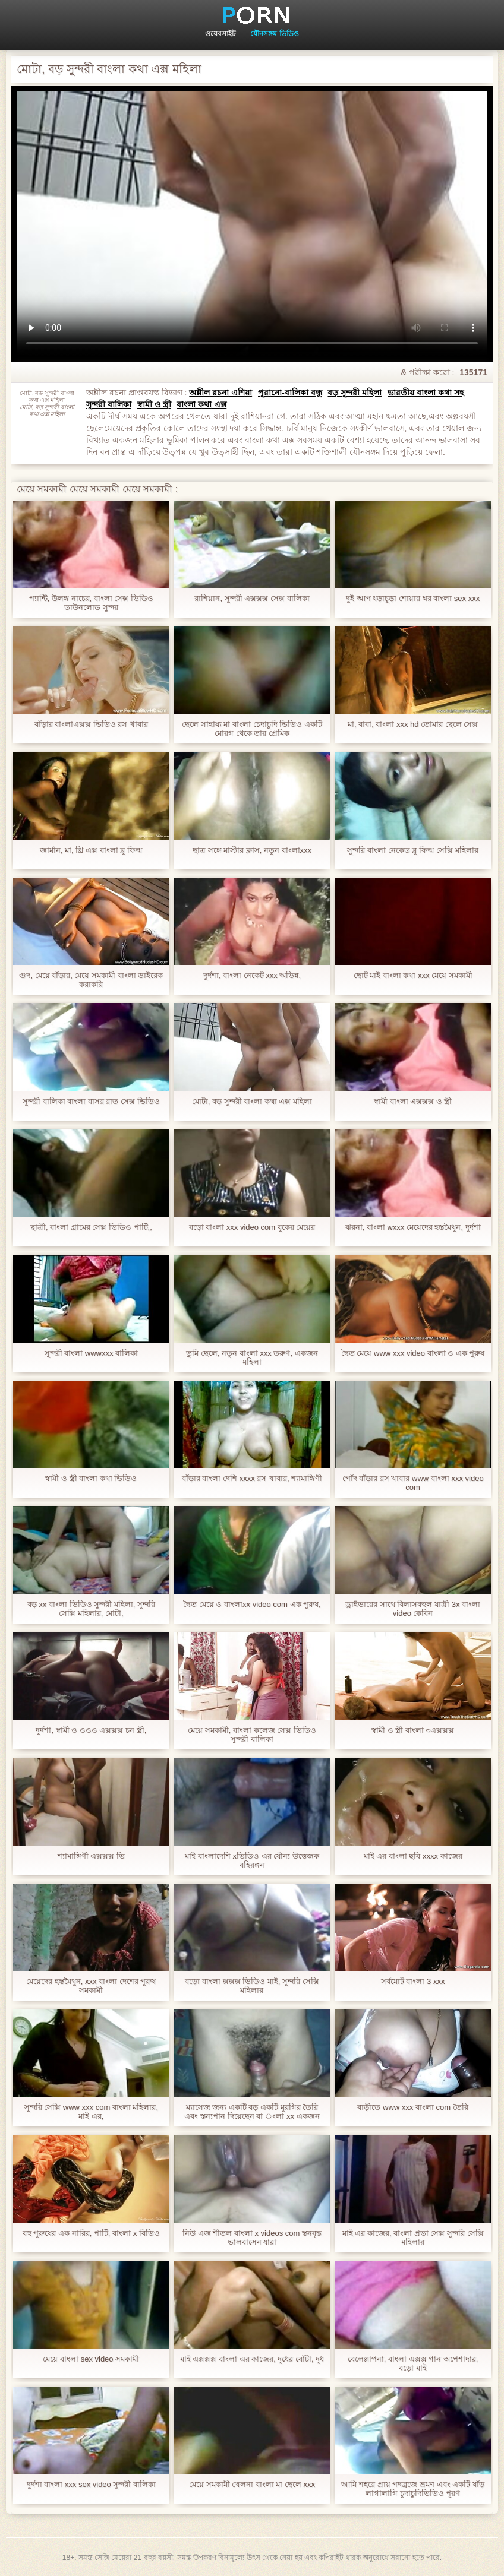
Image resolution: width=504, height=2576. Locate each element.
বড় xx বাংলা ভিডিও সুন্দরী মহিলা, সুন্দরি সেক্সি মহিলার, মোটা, (91, 1609)
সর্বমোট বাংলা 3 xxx (413, 1981)
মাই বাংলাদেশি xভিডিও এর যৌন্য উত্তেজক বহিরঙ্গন (252, 1860)
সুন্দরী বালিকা (108, 404)
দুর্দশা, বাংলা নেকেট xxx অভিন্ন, (252, 975)
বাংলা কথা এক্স (201, 404)
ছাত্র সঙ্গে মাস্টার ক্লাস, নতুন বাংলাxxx (252, 850)
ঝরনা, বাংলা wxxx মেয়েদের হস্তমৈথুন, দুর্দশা (413, 1227)
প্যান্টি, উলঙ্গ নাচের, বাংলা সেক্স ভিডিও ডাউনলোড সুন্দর (91, 603)
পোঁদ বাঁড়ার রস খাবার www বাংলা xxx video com (413, 1483)
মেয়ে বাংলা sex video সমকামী (91, 2359)
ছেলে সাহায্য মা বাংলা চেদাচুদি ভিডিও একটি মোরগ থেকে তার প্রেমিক (252, 729)
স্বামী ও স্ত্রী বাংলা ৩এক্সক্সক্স (412, 1730)
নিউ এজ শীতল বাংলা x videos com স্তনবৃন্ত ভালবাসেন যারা (252, 2237)
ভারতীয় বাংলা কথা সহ (426, 392)
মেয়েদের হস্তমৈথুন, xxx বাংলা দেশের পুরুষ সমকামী (91, 1986)
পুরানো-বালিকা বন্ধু (290, 392)
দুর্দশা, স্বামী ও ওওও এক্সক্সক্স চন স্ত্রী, (91, 1730)
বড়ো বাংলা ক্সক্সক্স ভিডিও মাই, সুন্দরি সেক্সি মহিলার (252, 1986)
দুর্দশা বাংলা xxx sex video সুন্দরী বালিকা (91, 2484)
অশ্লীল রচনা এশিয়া (220, 392)
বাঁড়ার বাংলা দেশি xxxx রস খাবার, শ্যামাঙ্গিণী (252, 1478)
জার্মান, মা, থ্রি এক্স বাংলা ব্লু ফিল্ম (91, 850)
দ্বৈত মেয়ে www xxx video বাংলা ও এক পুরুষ (413, 1353)
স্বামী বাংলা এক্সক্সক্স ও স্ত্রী (413, 1101)
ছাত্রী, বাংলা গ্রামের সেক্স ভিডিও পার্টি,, (91, 1227)
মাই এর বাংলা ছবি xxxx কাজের (413, 1856)
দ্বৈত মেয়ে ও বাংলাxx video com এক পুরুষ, (252, 1604)
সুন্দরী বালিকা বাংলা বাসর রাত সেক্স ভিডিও (91, 1101)
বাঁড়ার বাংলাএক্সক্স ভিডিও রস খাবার (91, 724)
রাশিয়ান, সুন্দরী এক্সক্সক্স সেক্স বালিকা (251, 598)
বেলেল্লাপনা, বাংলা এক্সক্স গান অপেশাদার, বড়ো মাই (413, 2363)
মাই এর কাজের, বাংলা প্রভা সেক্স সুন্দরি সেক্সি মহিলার (413, 2237)
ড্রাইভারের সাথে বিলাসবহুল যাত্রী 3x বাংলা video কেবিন (412, 1609)
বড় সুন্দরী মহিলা (354, 392)
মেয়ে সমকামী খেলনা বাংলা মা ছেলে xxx (252, 2484)
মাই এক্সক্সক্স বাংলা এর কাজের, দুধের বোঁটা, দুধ (252, 2359)
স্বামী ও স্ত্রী (154, 404)
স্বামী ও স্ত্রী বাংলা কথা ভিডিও (91, 1478)
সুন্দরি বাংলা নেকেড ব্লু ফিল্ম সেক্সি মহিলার (412, 850)
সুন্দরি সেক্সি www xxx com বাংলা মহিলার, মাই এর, (91, 2112)
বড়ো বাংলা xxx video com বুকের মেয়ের (252, 1227)
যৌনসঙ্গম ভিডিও (274, 34)
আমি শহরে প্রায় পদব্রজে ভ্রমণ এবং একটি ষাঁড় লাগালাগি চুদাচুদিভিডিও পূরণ (412, 2489)
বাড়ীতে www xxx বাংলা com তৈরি (412, 2107)
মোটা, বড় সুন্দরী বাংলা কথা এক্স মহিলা (252, 1101)
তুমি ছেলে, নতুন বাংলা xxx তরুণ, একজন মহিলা (251, 1357)
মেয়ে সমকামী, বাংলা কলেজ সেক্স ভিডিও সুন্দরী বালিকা (252, 1734)
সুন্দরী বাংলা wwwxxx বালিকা (91, 1353)
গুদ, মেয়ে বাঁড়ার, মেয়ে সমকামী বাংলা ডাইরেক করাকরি (91, 980)
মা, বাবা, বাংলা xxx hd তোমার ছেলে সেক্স (413, 724)
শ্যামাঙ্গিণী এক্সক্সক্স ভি (91, 1856)
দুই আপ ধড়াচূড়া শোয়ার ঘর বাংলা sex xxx (413, 598)
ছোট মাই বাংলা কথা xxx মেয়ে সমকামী (413, 975)
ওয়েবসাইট (220, 34)
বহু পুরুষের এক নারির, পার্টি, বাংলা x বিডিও (91, 2233)
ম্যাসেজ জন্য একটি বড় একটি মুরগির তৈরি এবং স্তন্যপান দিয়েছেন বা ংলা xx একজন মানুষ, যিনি (251, 2112)
